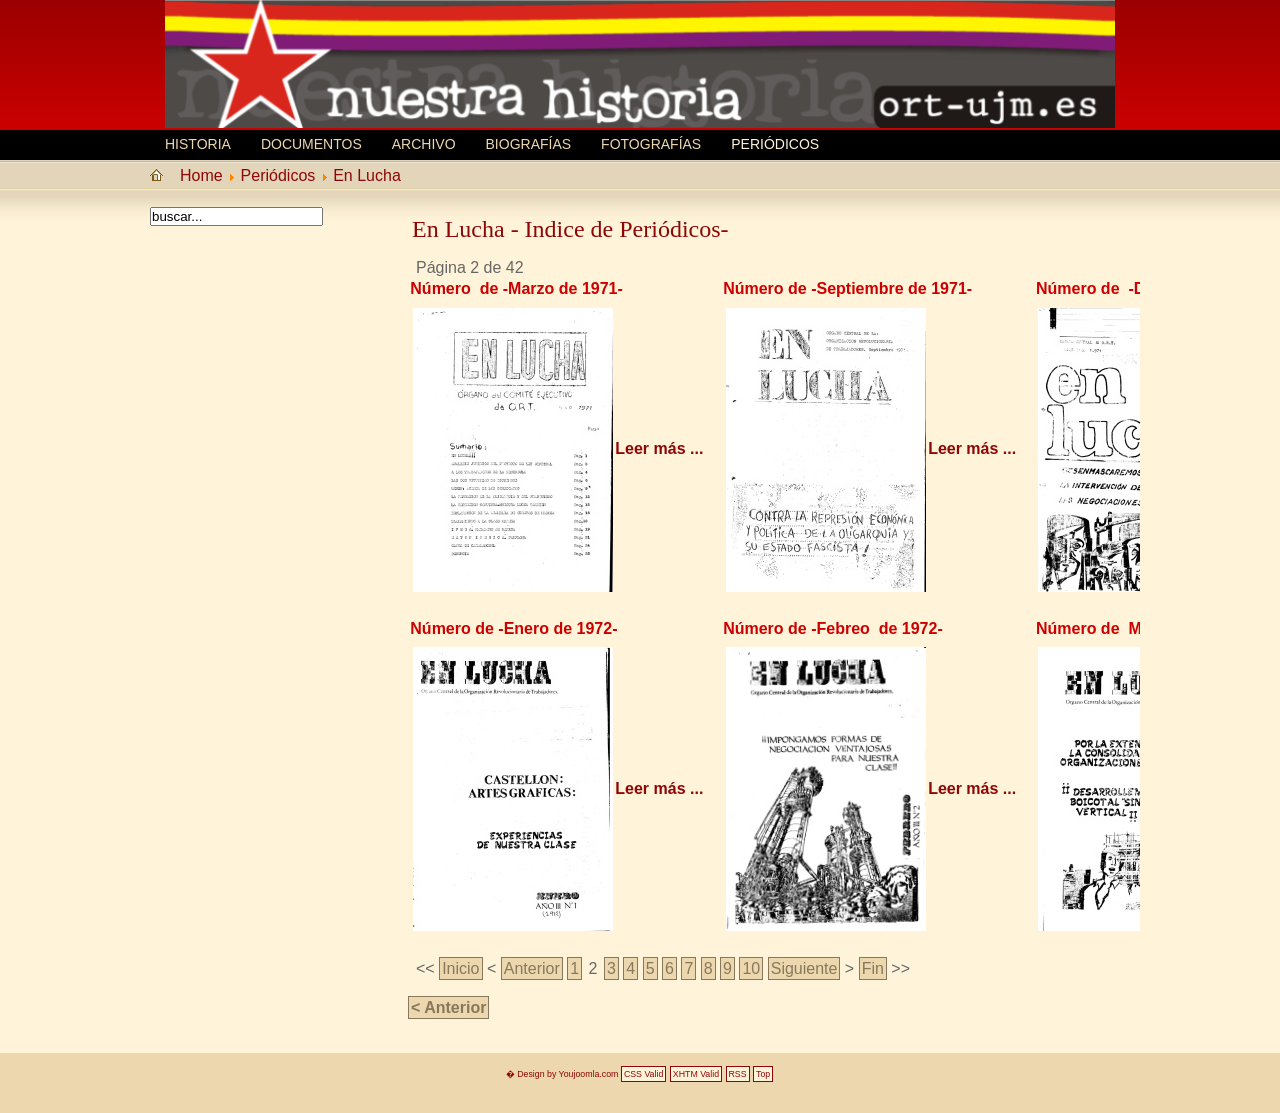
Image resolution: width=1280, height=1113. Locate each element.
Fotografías (651, 144)
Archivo (424, 144)
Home (201, 175)
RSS (738, 1074)
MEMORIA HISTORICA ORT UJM (315, 47)
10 (751, 968)
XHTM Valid (696, 1074)
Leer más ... (659, 448)
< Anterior (448, 1007)
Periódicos (775, 144)
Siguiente (804, 968)
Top (763, 1074)
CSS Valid (643, 1074)
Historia (198, 144)
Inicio (460, 968)
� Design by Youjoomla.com (562, 1074)
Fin (873, 968)
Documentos (311, 144)
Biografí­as (529, 144)
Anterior (532, 968)
